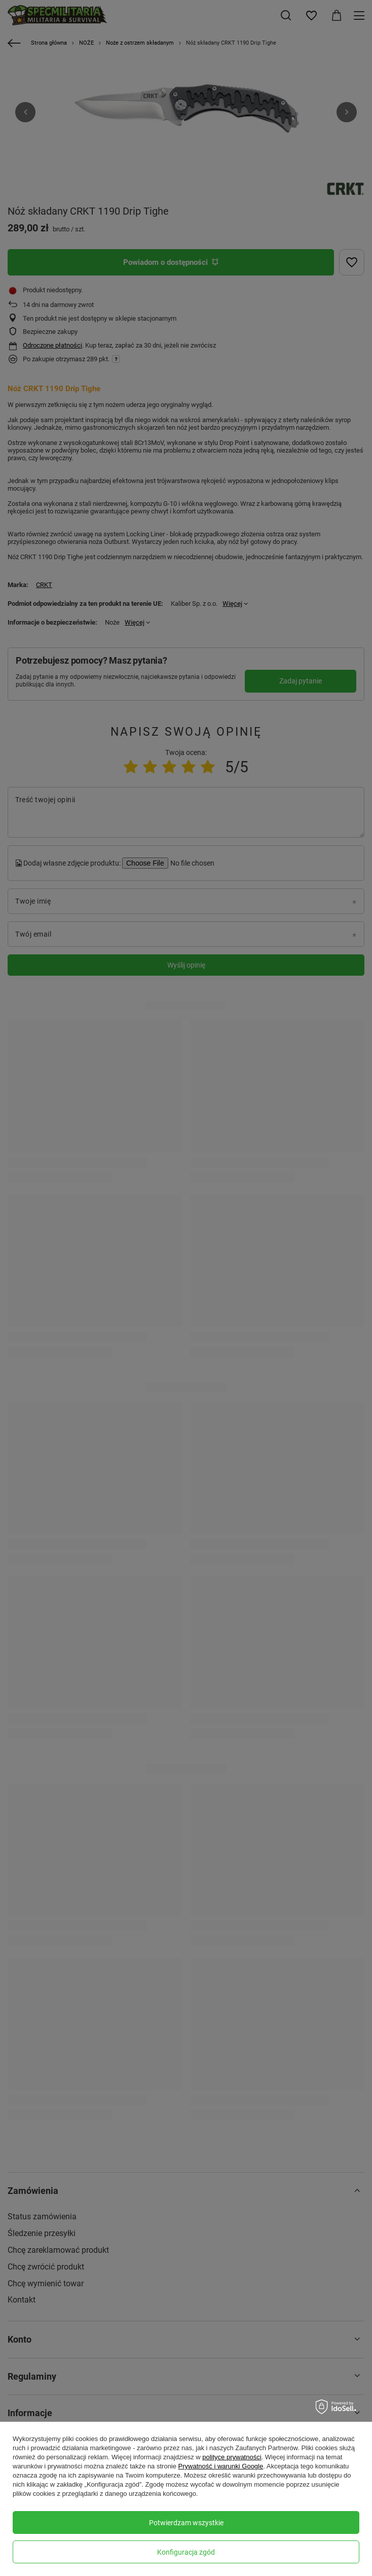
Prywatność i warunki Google (221, 2466)
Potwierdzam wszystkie (186, 2523)
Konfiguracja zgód (186, 2552)
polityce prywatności (231, 2457)
